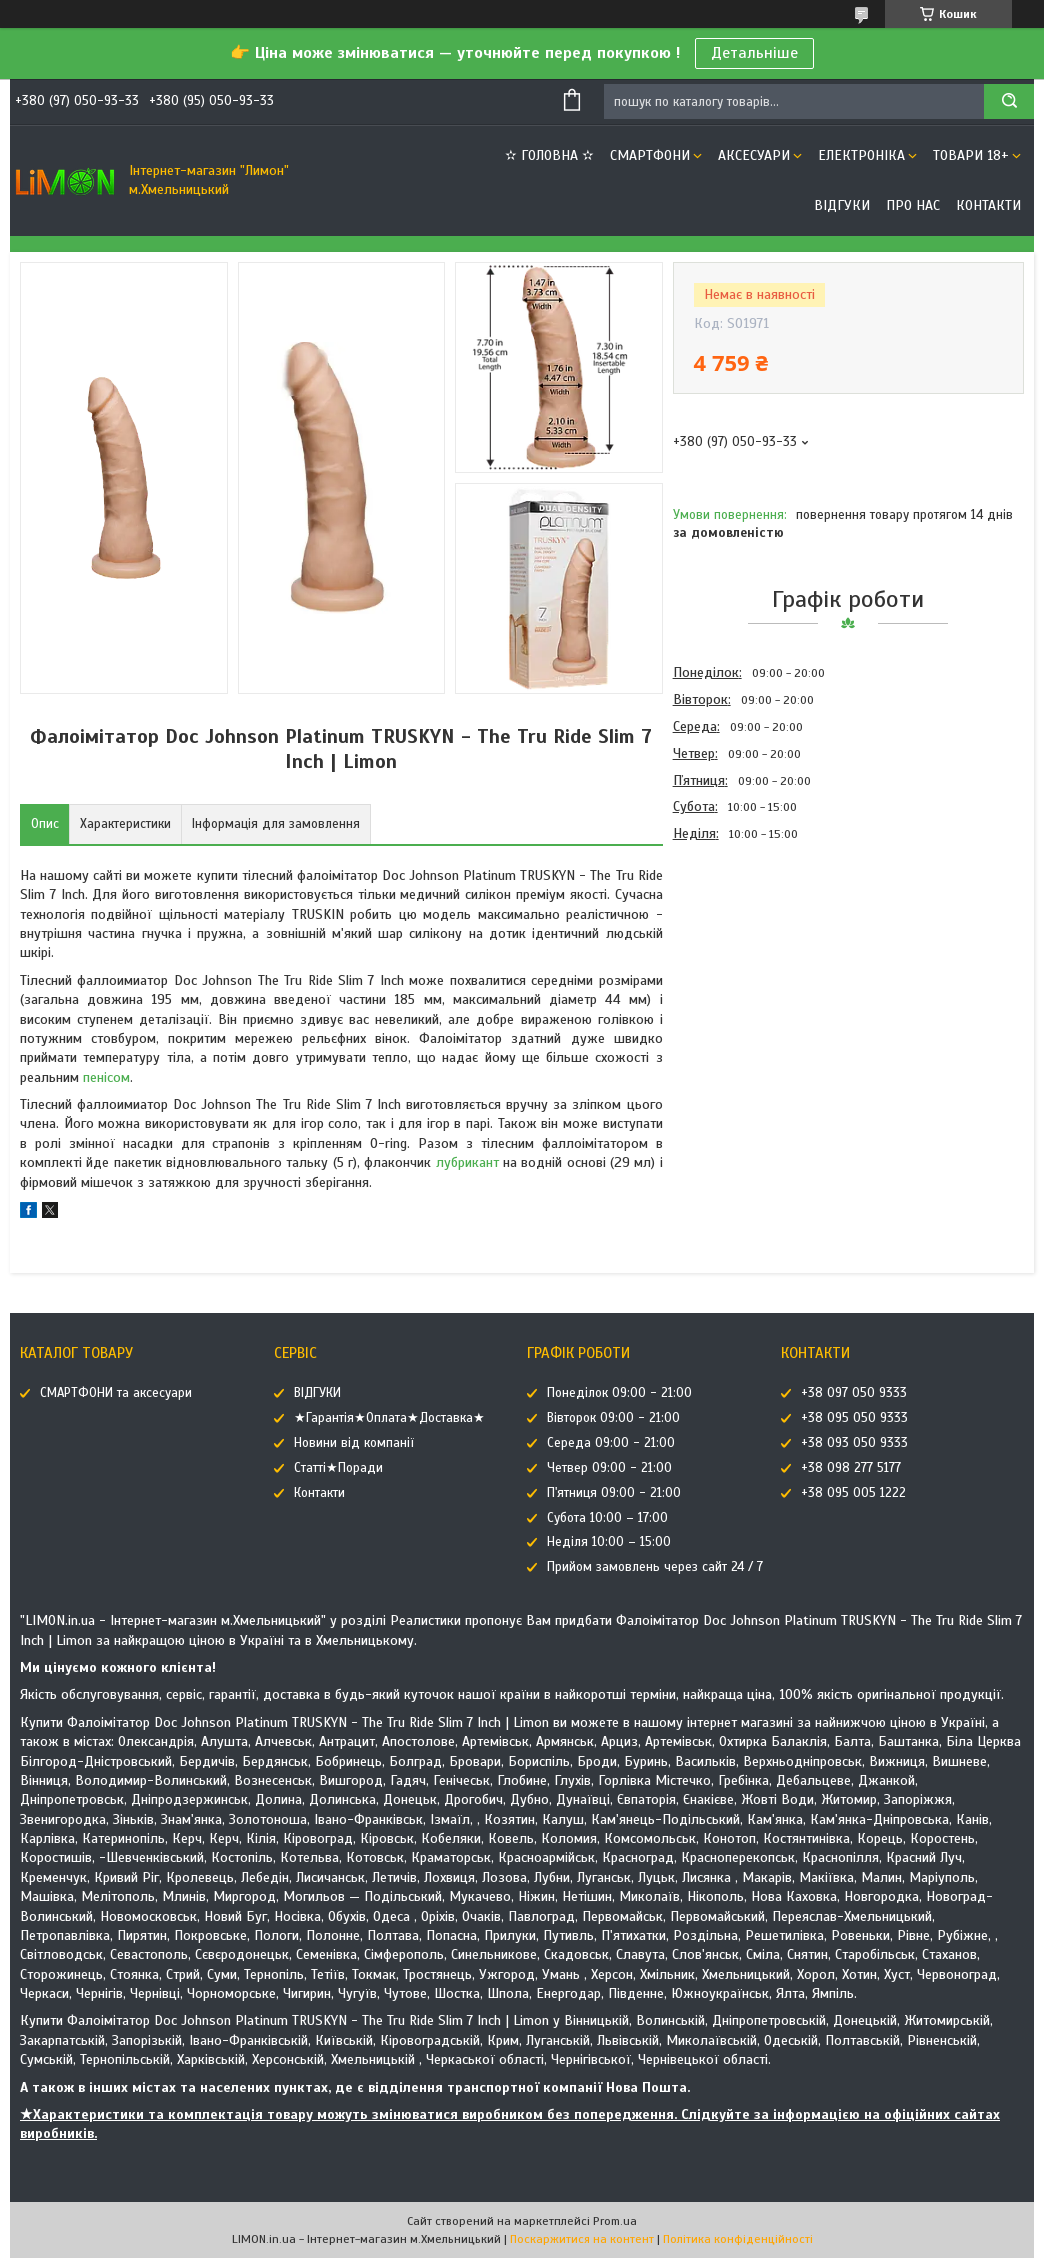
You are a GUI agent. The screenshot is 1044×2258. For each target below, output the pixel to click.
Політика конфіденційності (738, 2239)
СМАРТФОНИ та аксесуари (116, 1393)
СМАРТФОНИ (650, 155)
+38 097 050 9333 (854, 1393)
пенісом (106, 1077)
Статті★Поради (338, 1468)
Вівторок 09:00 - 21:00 (613, 1418)
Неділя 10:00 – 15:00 (609, 1542)
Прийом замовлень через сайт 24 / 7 (655, 1567)
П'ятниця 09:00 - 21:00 (614, 1493)
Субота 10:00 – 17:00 (607, 1518)
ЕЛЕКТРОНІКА (861, 155)
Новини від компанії (354, 1443)
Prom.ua (615, 2221)
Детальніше (754, 53)
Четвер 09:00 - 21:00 (609, 1468)
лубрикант (467, 1162)
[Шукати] (1009, 101)
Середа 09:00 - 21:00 (611, 1443)
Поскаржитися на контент (582, 2239)
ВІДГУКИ (842, 205)
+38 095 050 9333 (854, 1418)
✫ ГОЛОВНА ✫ (549, 155)
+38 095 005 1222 (853, 1493)
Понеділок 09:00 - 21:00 (619, 1393)
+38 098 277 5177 (851, 1468)
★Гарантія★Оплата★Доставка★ (389, 1418)
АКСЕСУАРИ (754, 155)
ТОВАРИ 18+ (971, 155)
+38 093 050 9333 (854, 1443)
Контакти (988, 205)
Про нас (913, 205)
